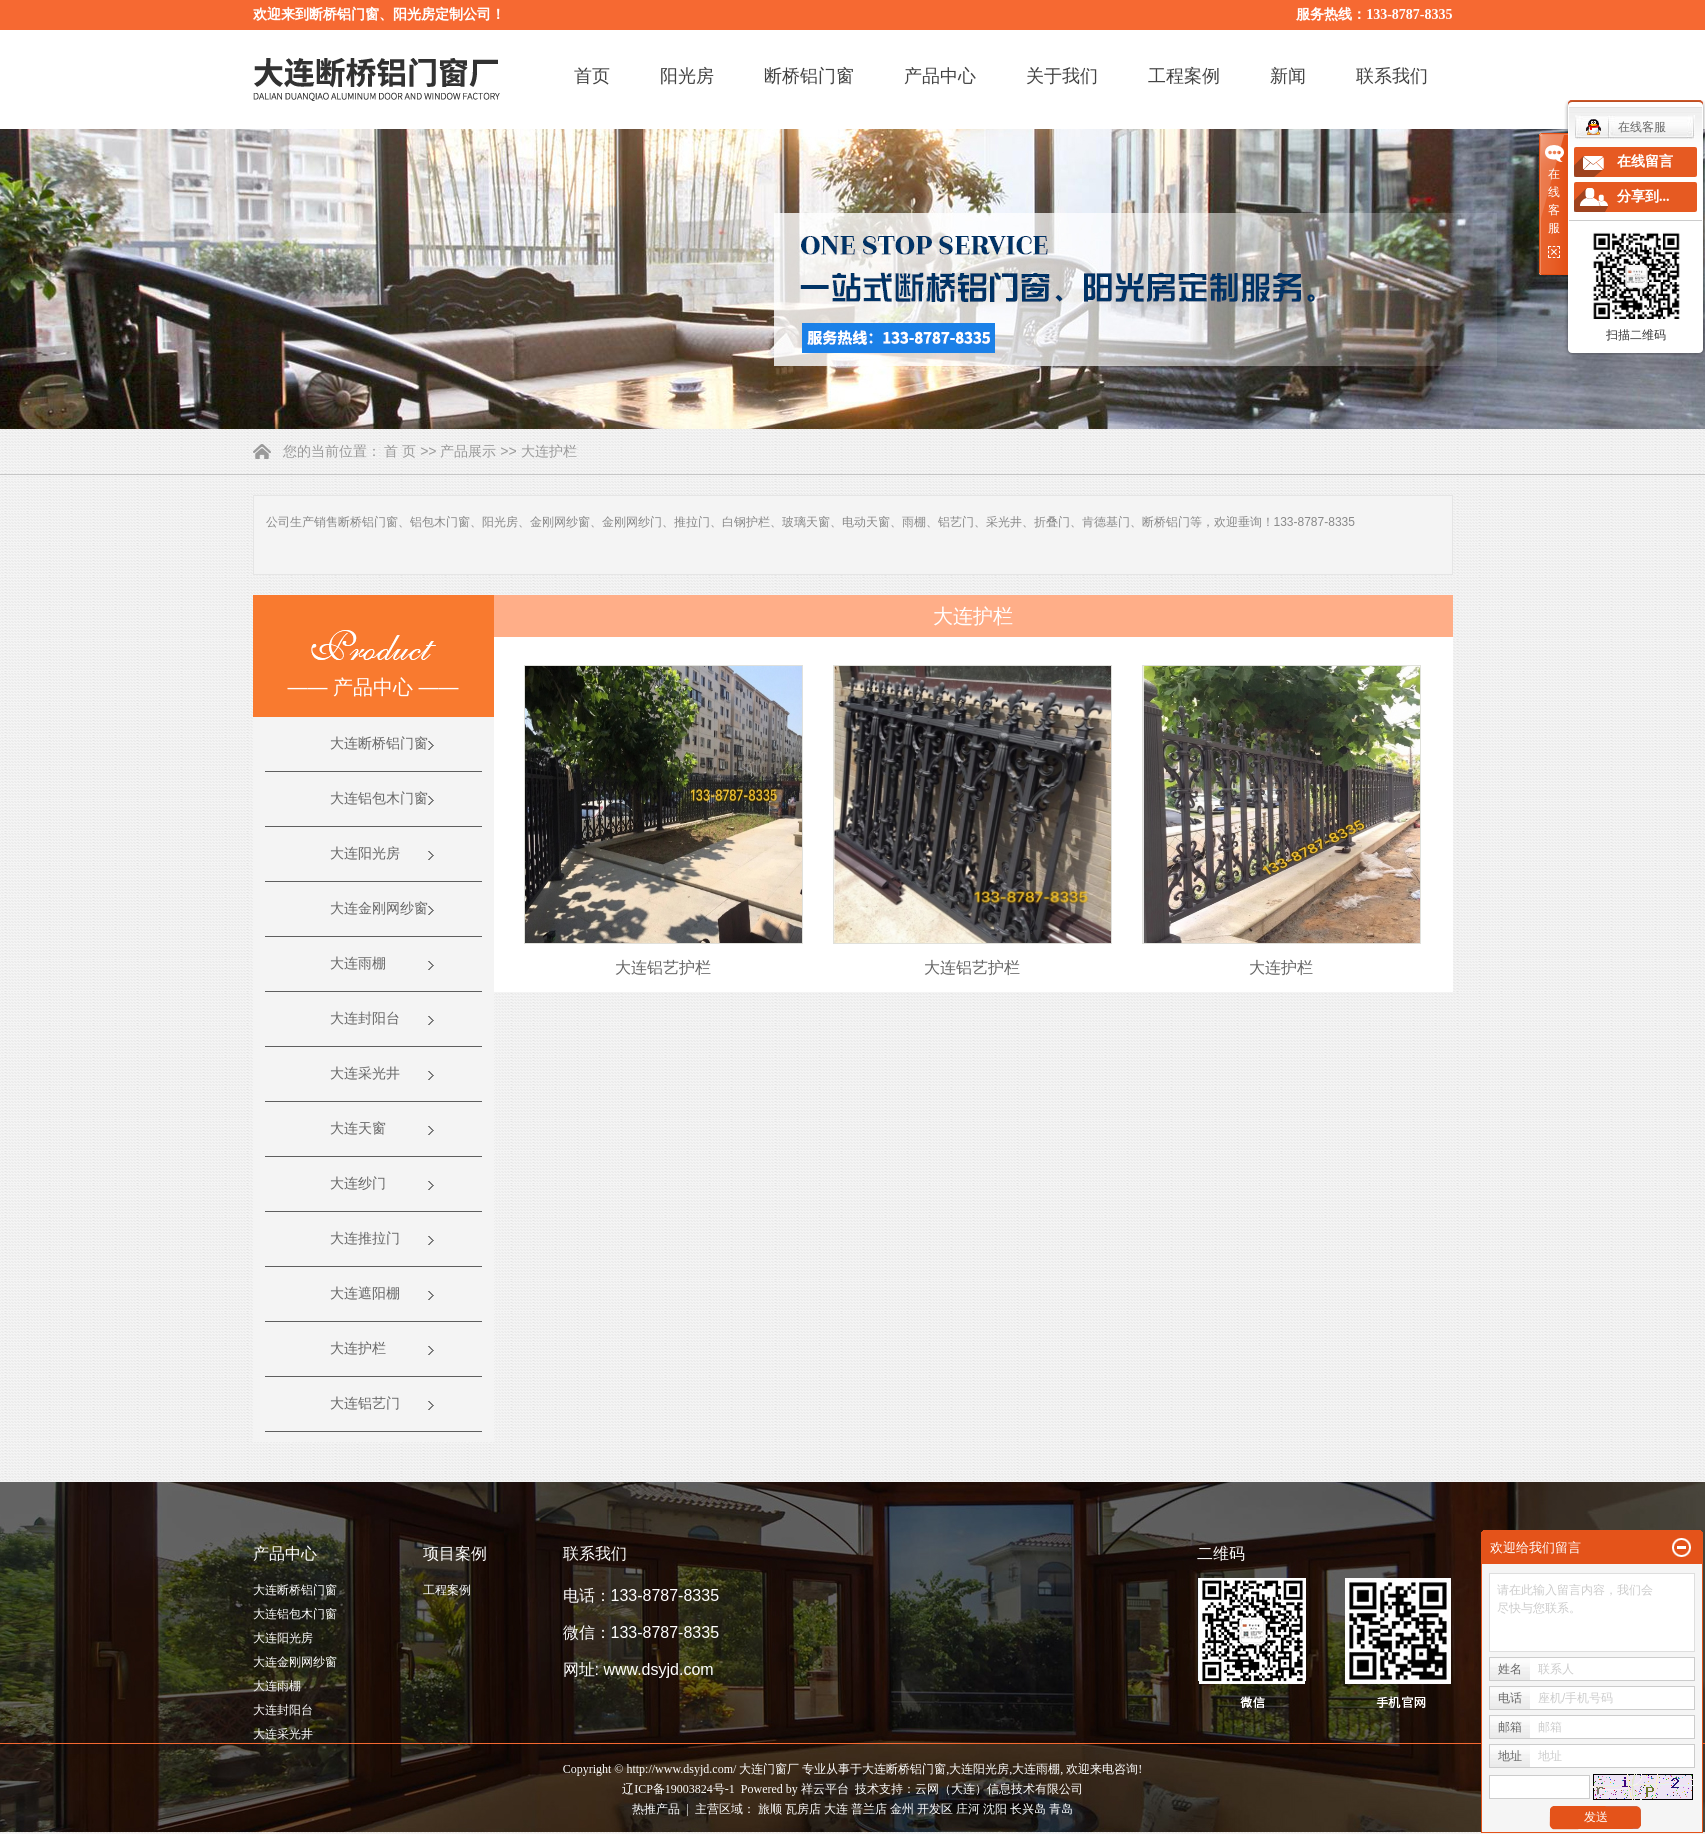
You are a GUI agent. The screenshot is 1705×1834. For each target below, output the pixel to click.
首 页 (400, 451)
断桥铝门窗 (809, 76)
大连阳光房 (365, 853)
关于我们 (1062, 76)
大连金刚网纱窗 (379, 908)
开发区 (935, 1809)
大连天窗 (358, 1128)
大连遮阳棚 (365, 1293)
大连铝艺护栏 (663, 967)
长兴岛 (1028, 1809)
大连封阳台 (365, 1018)
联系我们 (1392, 76)
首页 (592, 76)
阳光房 (687, 76)
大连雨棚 (358, 963)
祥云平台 (825, 1789)
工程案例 (1184, 76)
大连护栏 (549, 451)
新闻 (1288, 76)
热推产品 (656, 1809)
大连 (836, 1809)
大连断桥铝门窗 (379, 743)
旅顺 (770, 1809)
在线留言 (1645, 161)
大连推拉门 (365, 1238)
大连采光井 (365, 1073)
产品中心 (940, 76)
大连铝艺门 (365, 1403)
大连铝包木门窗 (379, 798)
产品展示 (468, 451)
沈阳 (995, 1809)
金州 (902, 1809)
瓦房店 (803, 1809)
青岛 (1061, 1809)
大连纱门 (358, 1183)
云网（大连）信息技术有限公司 (999, 1789)
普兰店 (869, 1809)
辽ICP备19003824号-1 (678, 1789)
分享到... (1643, 196)
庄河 (968, 1809)
